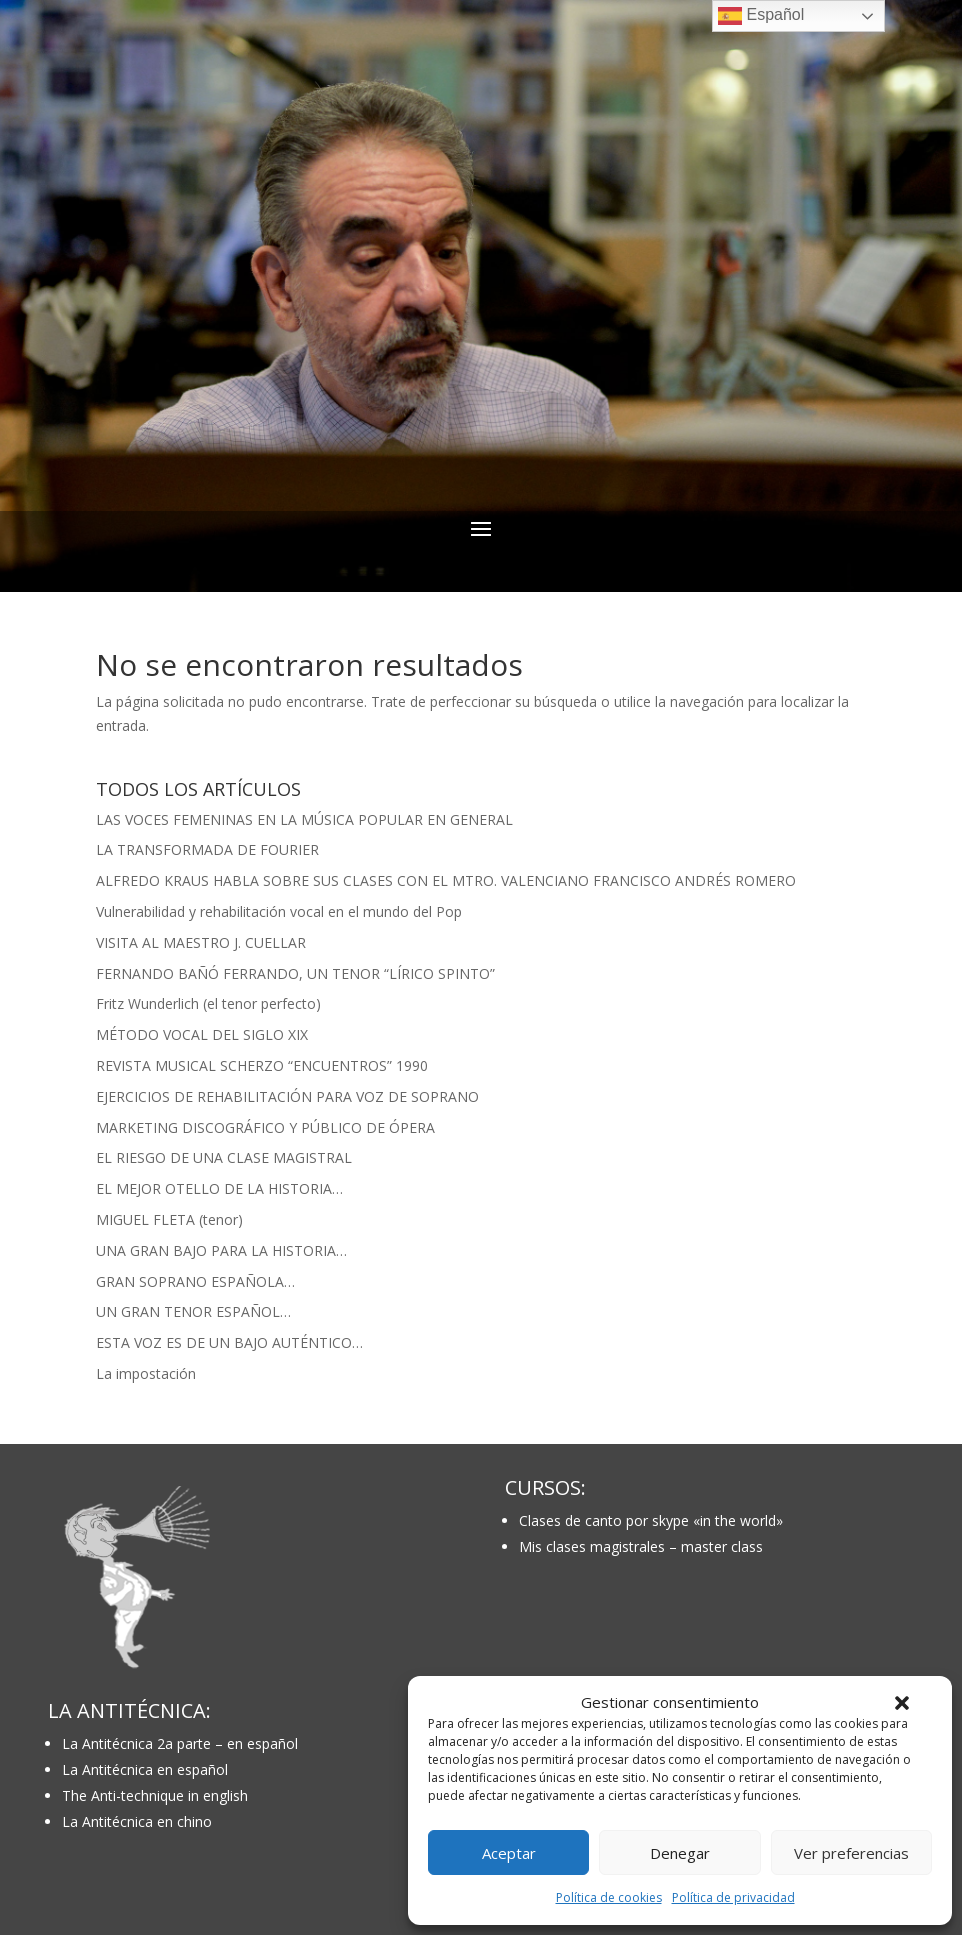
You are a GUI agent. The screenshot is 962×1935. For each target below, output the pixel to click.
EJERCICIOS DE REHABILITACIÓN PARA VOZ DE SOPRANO (287, 1096)
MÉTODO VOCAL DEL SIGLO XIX (202, 1034)
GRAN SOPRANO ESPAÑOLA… (195, 1281)
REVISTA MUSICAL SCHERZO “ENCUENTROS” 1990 (262, 1065)
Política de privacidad (733, 1897)
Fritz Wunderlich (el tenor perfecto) (208, 1003)
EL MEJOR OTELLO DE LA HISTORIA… (219, 1188)
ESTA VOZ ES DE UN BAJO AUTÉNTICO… (229, 1342)
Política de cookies (609, 1897)
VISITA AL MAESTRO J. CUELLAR (201, 942)
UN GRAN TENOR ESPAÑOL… (193, 1311)
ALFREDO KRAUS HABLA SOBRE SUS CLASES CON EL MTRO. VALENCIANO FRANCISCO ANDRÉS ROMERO (446, 880)
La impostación (146, 1373)
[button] (902, 1703)
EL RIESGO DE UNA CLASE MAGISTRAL (224, 1157)
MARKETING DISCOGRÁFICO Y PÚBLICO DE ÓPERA (265, 1127)
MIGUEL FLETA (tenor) (169, 1219)
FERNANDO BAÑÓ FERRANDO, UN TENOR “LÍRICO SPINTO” (295, 973)
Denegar (680, 1853)
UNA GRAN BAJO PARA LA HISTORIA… (221, 1250)
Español (761, 16)
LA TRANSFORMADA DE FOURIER (207, 849)
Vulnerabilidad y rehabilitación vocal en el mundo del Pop (279, 911)
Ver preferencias (851, 1853)
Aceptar (509, 1853)
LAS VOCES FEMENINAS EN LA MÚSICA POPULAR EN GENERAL (304, 819)
